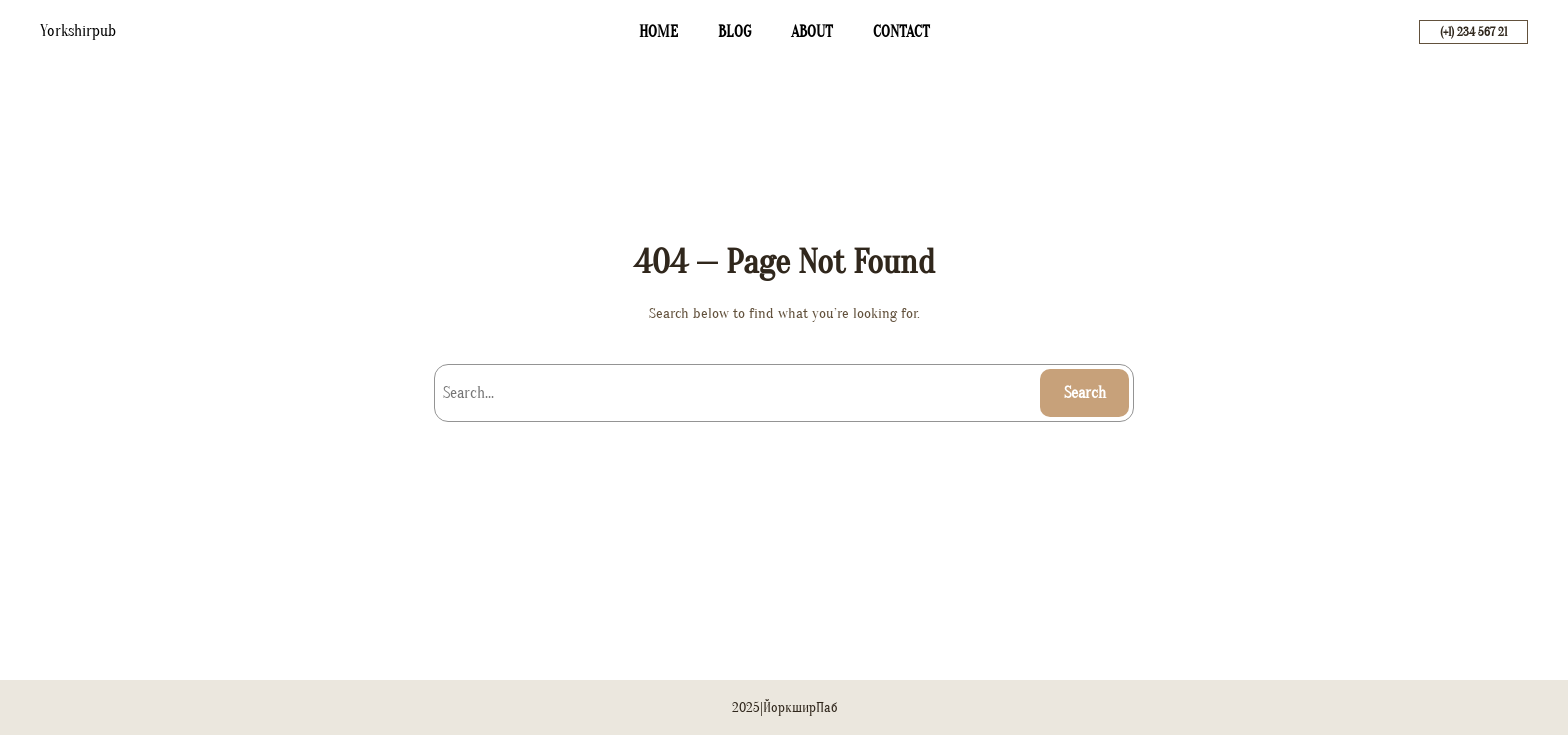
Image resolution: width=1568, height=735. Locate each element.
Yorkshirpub (78, 31)
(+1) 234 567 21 (1473, 32)
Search (1085, 393)
